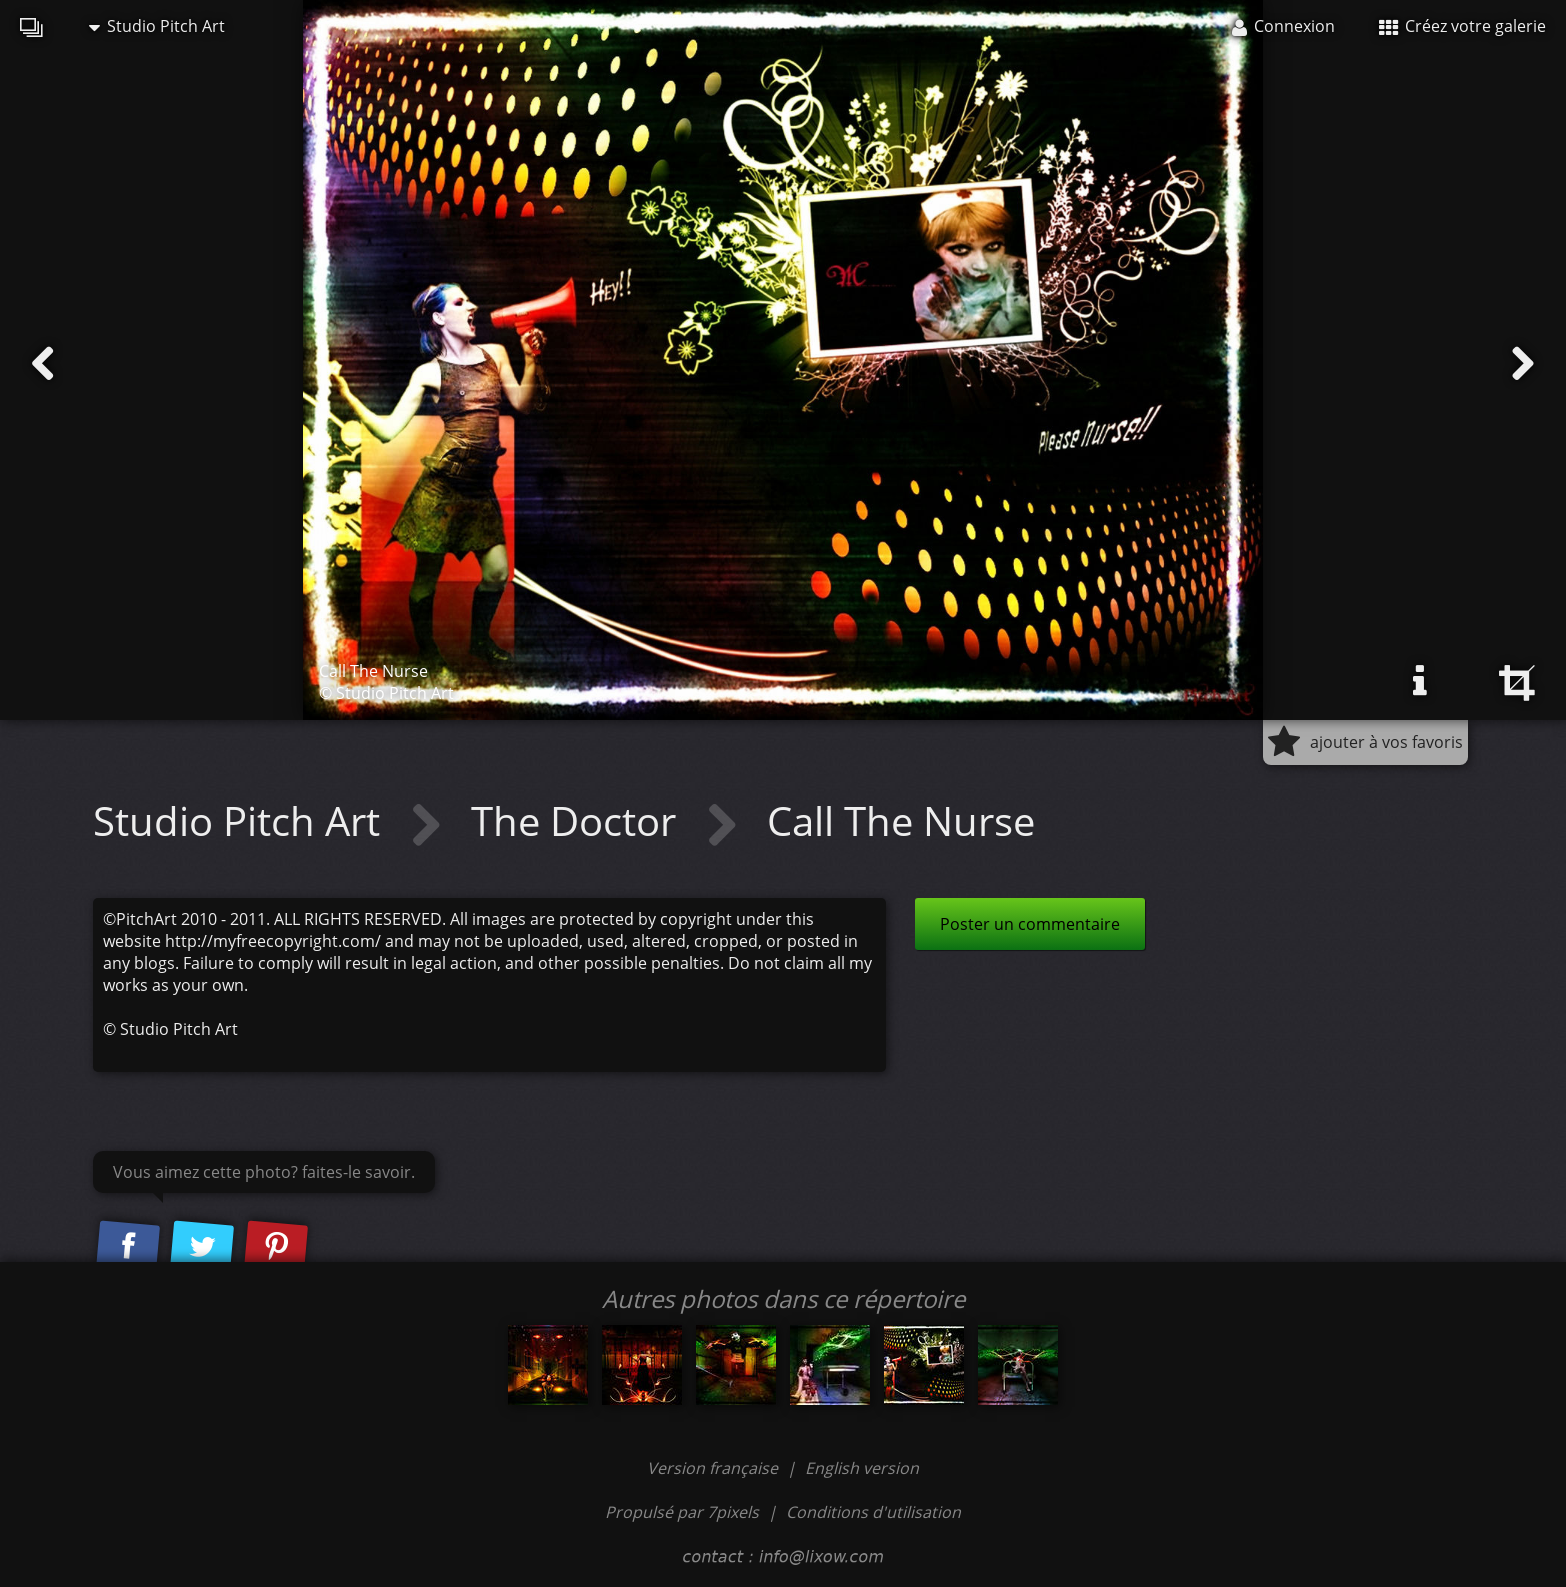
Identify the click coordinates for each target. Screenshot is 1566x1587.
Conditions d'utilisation (873, 1512)
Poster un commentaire (1030, 924)
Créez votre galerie (1462, 26)
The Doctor (578, 820)
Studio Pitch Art (157, 26)
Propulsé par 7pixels (682, 1512)
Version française (714, 1468)
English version (862, 1468)
